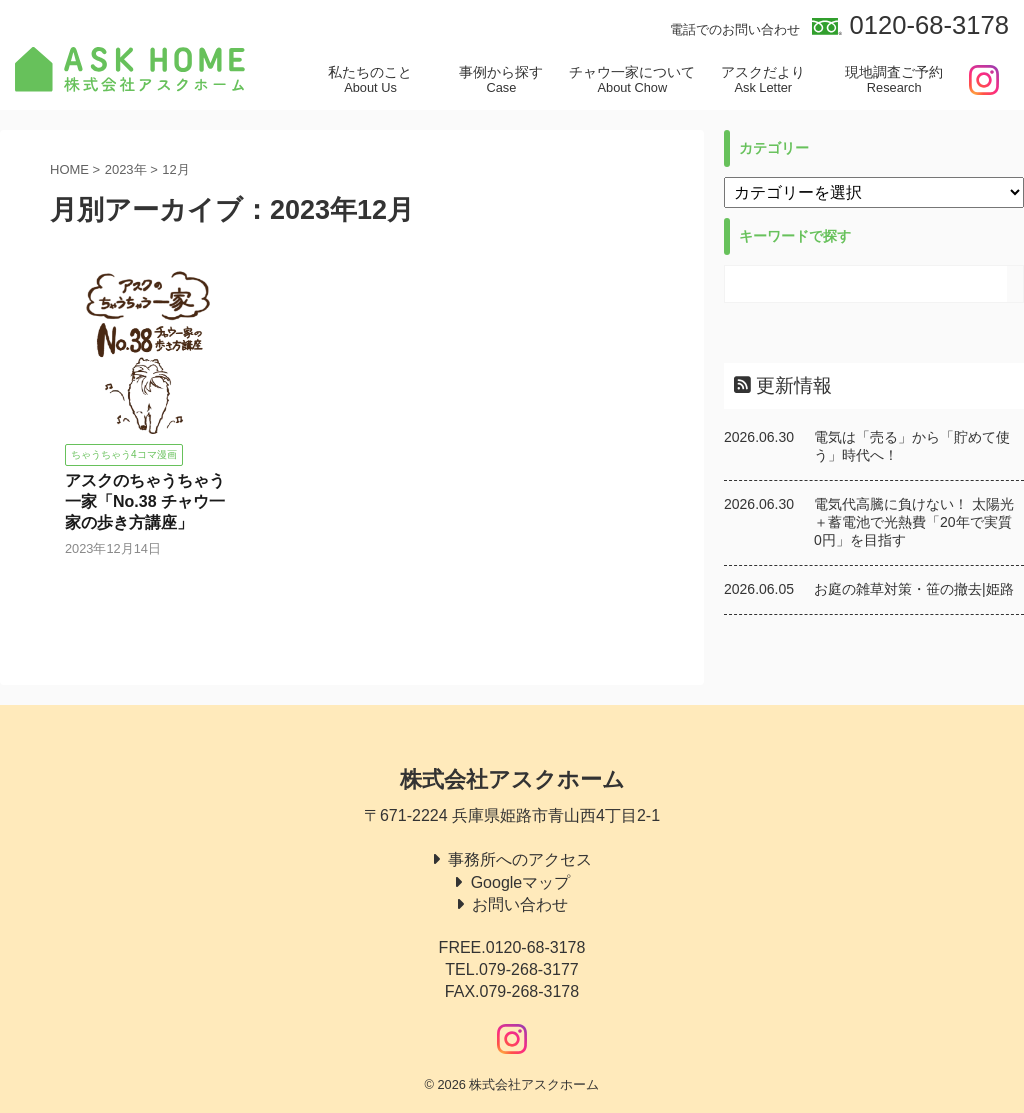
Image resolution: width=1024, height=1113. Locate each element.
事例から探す (501, 80)
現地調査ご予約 (894, 80)
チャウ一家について (632, 80)
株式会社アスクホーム (512, 779)
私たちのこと (370, 80)
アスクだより (763, 80)
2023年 (126, 169)
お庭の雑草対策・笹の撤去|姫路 (914, 589)
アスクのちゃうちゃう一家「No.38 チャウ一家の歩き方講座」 (145, 501)
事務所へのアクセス (520, 859)
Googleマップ (521, 882)
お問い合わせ (520, 904)
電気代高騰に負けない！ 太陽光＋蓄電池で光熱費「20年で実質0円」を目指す (914, 522)
